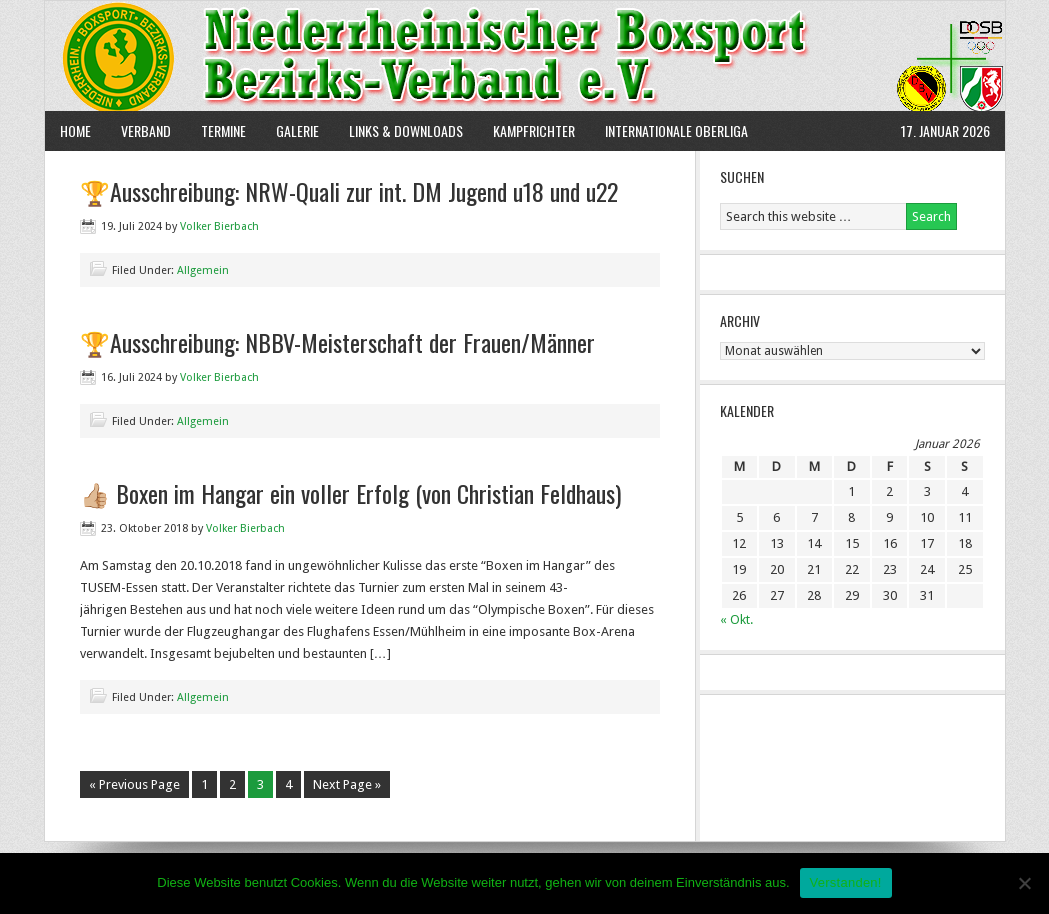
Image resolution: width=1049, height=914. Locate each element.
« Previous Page (134, 784)
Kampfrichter (526, 130)
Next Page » (347, 784)
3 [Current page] (260, 784)
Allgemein (203, 270)
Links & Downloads (406, 130)
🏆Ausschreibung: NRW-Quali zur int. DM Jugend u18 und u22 (349, 191)
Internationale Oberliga (676, 130)
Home (75, 130)
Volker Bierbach (219, 226)
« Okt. (736, 619)
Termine (223, 130)
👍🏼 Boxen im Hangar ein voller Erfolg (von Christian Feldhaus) (350, 493)
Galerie (297, 130)
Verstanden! (846, 882)
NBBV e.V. (525, 56)
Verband (138, 130)
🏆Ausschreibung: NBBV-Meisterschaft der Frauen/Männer (337, 342)
